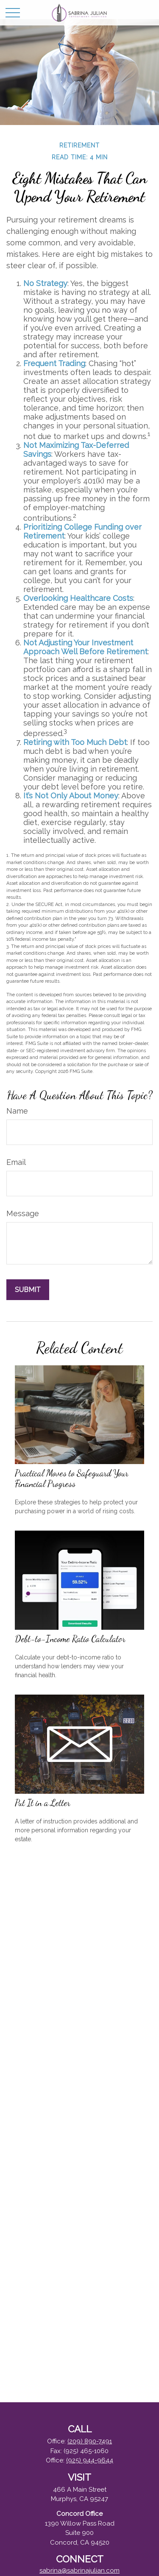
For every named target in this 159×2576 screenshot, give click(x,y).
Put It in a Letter (42, 1803)
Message (22, 1213)
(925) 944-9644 (89, 2460)
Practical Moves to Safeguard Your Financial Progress (71, 1478)
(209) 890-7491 (89, 2441)
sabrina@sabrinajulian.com (79, 2570)
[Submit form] (27, 1289)
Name (17, 1110)
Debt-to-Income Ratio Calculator (70, 1639)
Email (16, 1162)
